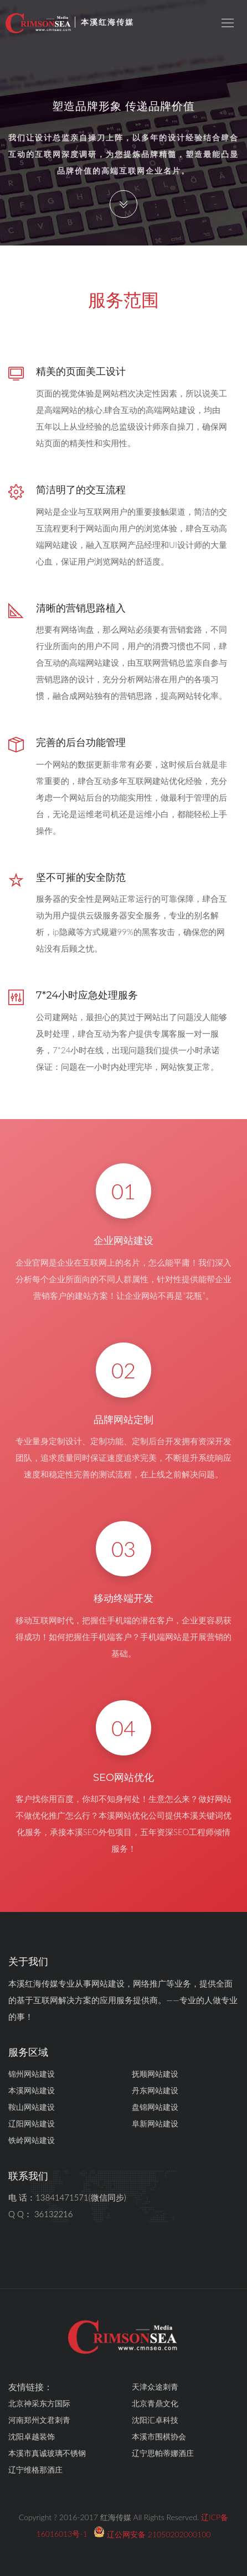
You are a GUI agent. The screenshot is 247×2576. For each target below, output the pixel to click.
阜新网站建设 (155, 2123)
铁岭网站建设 (31, 2140)
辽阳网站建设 (31, 2123)
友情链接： (30, 2386)
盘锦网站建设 (155, 2107)
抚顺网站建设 (155, 2073)
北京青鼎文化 (155, 2403)
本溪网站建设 (31, 2090)
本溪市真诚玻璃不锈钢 (47, 2453)
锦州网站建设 (31, 2073)
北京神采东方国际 (39, 2403)
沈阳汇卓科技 (155, 2420)
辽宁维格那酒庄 (35, 2469)
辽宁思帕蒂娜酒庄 (163, 2453)
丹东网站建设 (155, 2090)
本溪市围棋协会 (159, 2436)
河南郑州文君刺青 (39, 2420)
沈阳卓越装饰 (31, 2436)
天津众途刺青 (155, 2386)
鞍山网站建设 (31, 2107)
